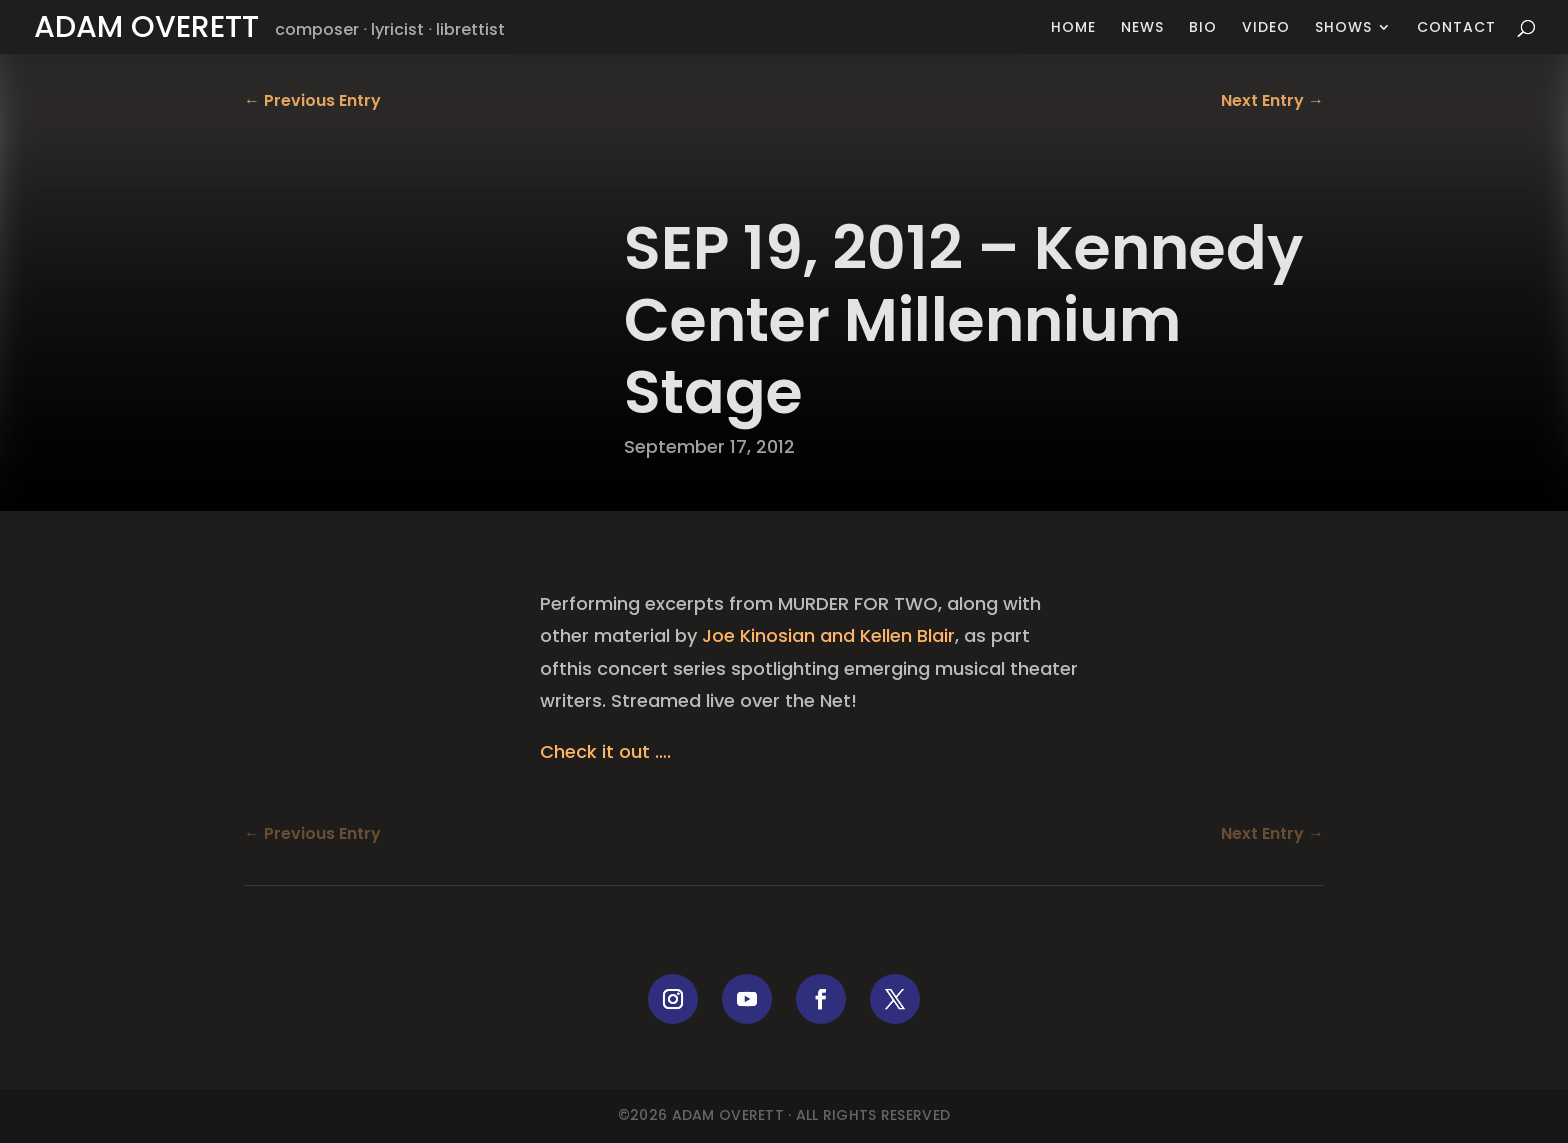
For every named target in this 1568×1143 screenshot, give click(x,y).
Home (1073, 28)
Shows (1343, 28)
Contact (1456, 28)
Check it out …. (605, 751)
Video (1266, 28)
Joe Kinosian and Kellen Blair (828, 635)
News (1142, 28)
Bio (1203, 28)
